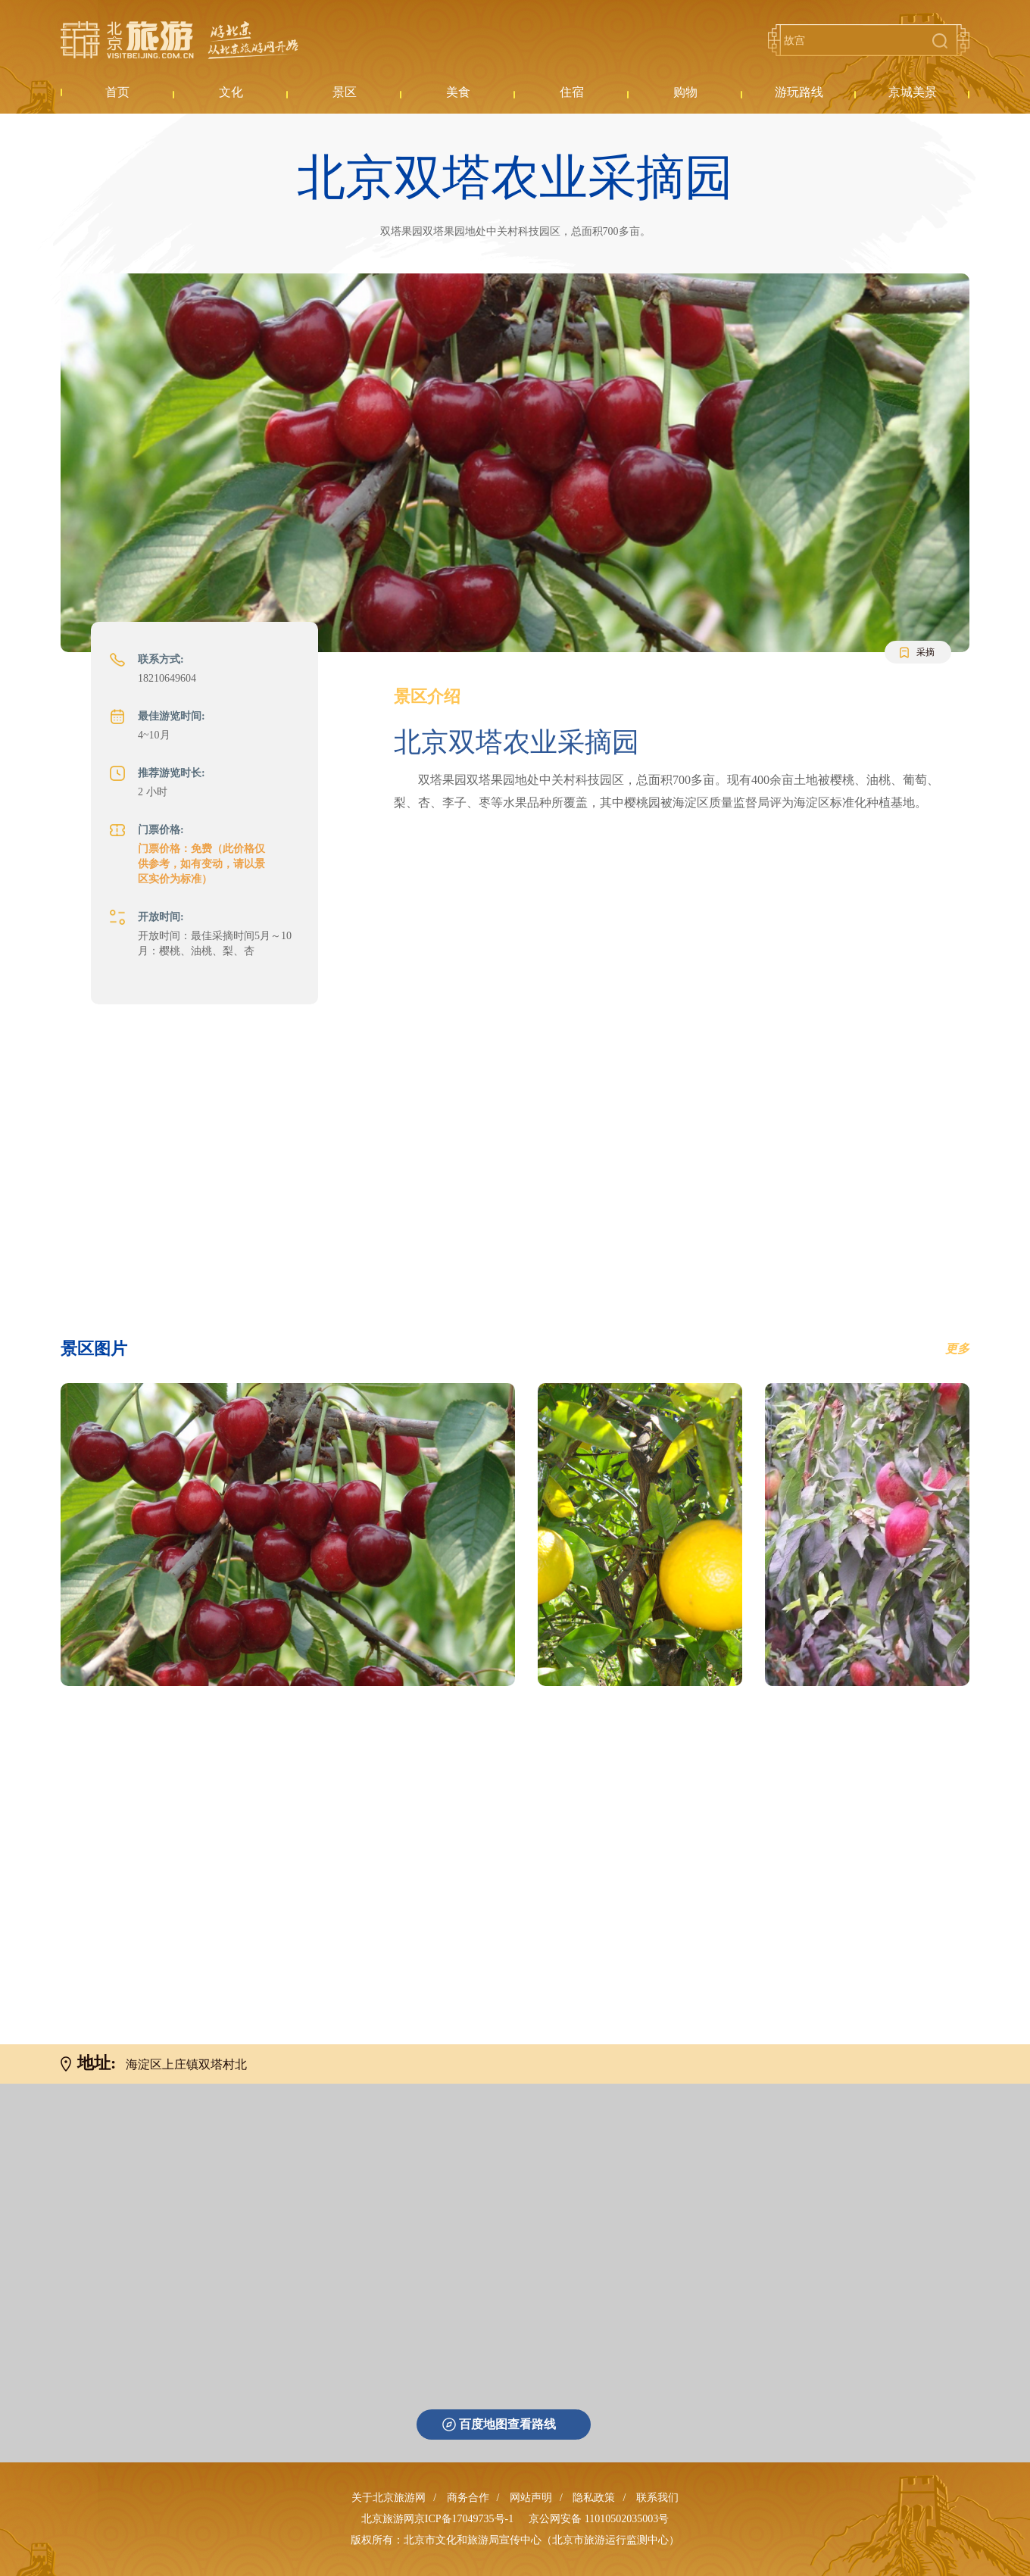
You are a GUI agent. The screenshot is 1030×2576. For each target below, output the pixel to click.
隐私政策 (594, 2497)
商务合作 (468, 2497)
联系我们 (657, 2497)
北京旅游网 (179, 40)
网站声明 (531, 2497)
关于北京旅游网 (388, 2497)
